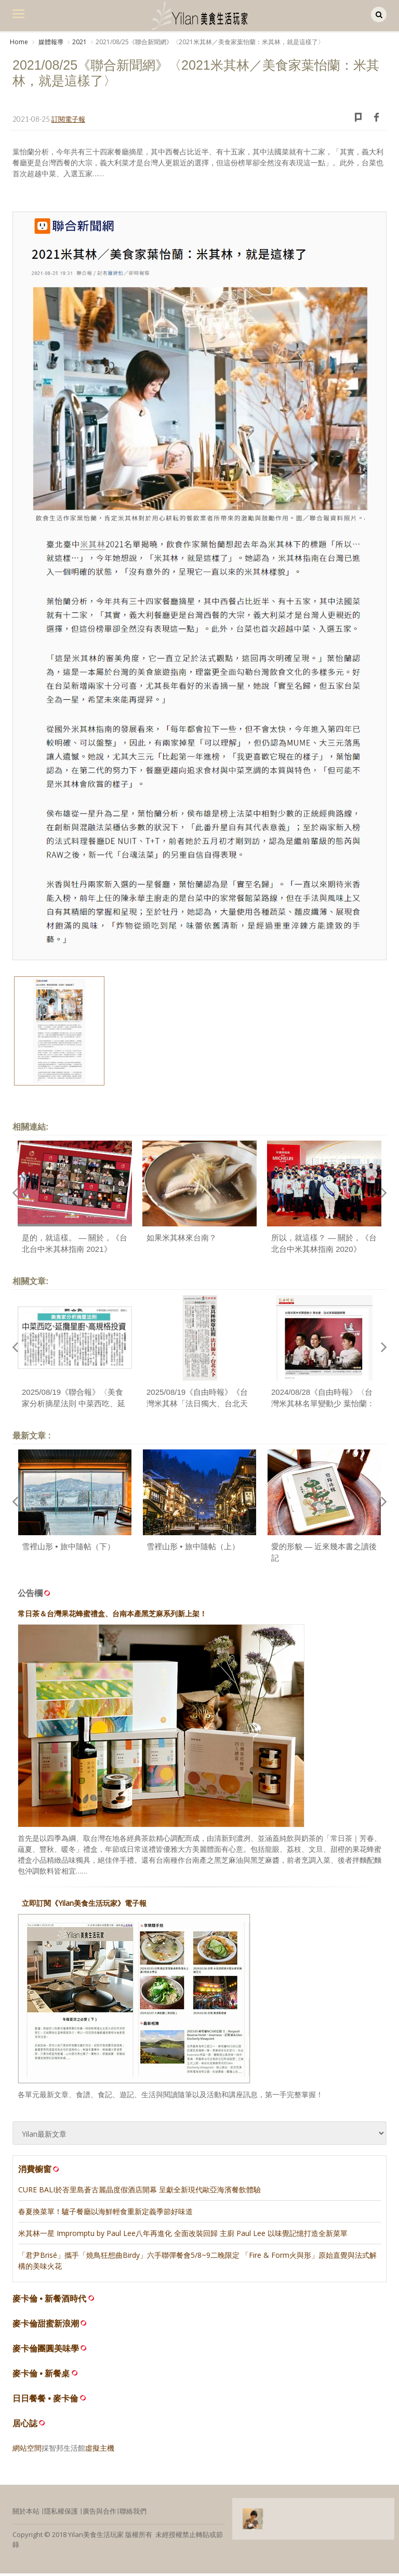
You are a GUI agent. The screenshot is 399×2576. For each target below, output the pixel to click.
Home (19, 41)
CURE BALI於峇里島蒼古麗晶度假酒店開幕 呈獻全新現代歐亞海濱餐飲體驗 (139, 2192)
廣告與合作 (99, 2513)
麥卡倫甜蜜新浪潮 (45, 2326)
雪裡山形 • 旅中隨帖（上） (193, 1549)
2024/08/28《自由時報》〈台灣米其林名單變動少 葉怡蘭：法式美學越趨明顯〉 (323, 1406)
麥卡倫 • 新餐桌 (41, 2376)
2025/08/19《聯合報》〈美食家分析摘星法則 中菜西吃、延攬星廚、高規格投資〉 (73, 1406)
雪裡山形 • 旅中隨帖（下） (68, 1549)
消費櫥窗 (39, 2171)
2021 (79, 41)
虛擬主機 (99, 2450)
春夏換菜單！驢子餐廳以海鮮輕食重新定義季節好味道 (105, 2214)
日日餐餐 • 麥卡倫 (45, 2401)
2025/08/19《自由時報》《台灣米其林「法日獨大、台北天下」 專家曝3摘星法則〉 (197, 1406)
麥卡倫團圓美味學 (45, 2351)
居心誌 (24, 2426)
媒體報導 (50, 41)
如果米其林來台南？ (182, 1240)
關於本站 (25, 2513)
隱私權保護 (61, 2513)
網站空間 (27, 2450)
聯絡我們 (133, 2513)
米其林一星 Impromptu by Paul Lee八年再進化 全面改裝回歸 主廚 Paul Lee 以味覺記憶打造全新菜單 (183, 2236)
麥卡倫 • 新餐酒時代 (49, 2301)
